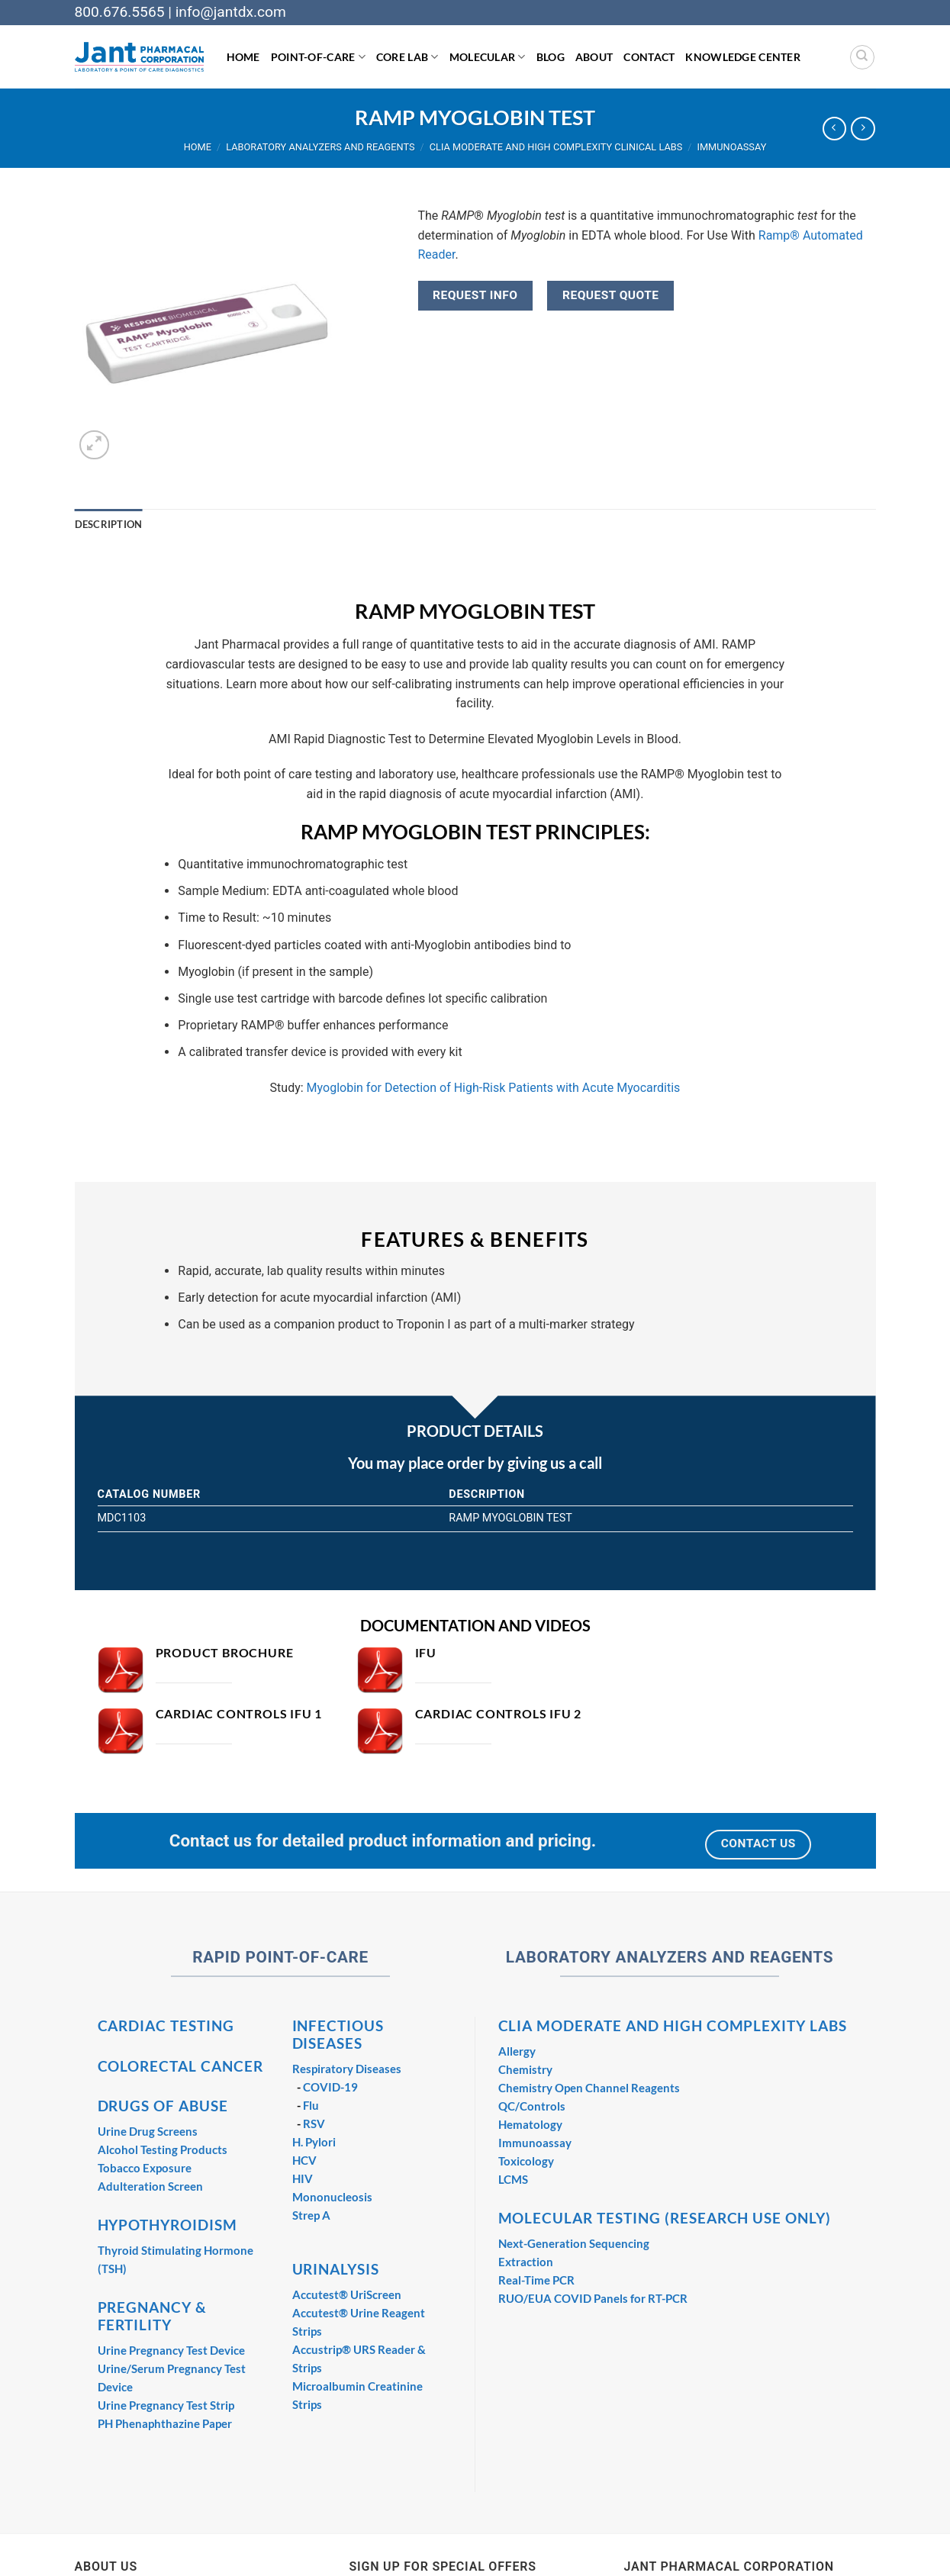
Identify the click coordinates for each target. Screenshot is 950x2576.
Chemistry (525, 2069)
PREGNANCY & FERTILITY (153, 2315)
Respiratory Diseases (346, 2068)
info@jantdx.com (231, 12)
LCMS (513, 2179)
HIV (302, 2178)
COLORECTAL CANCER (180, 2066)
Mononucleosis (332, 2197)
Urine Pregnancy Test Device (171, 2350)
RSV (314, 2123)
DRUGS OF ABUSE (163, 2105)
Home (243, 56)
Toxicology (526, 2161)
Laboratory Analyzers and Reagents (320, 147)
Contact (649, 56)
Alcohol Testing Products (162, 2149)
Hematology (530, 2124)
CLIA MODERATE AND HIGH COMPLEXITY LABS (672, 2025)
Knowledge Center (742, 56)
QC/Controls (531, 2106)
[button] (94, 445)
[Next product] (834, 128)
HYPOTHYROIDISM (167, 2224)
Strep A (311, 2215)
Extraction (525, 2261)
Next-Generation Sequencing (573, 2243)
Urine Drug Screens (148, 2131)
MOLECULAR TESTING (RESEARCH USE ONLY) (665, 2218)
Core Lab (407, 57)
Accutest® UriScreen (346, 2294)
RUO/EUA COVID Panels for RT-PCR (593, 2298)
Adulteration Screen (150, 2186)
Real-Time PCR (536, 2280)
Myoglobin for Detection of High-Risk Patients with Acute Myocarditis (494, 1087)
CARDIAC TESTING (166, 2025)
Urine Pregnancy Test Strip (166, 2405)
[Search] (862, 57)
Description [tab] (109, 524)
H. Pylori (314, 2142)
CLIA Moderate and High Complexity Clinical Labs (556, 147)
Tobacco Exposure (145, 2168)
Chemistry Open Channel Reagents (589, 2088)
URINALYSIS (336, 2269)
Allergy (517, 2051)
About (594, 56)
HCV (304, 2160)
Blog (550, 56)
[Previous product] (862, 128)
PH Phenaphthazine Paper (165, 2423)
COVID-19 (330, 2087)
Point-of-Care (318, 57)
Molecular (487, 57)
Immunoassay (731, 147)
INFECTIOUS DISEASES (338, 2034)
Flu (311, 2105)
